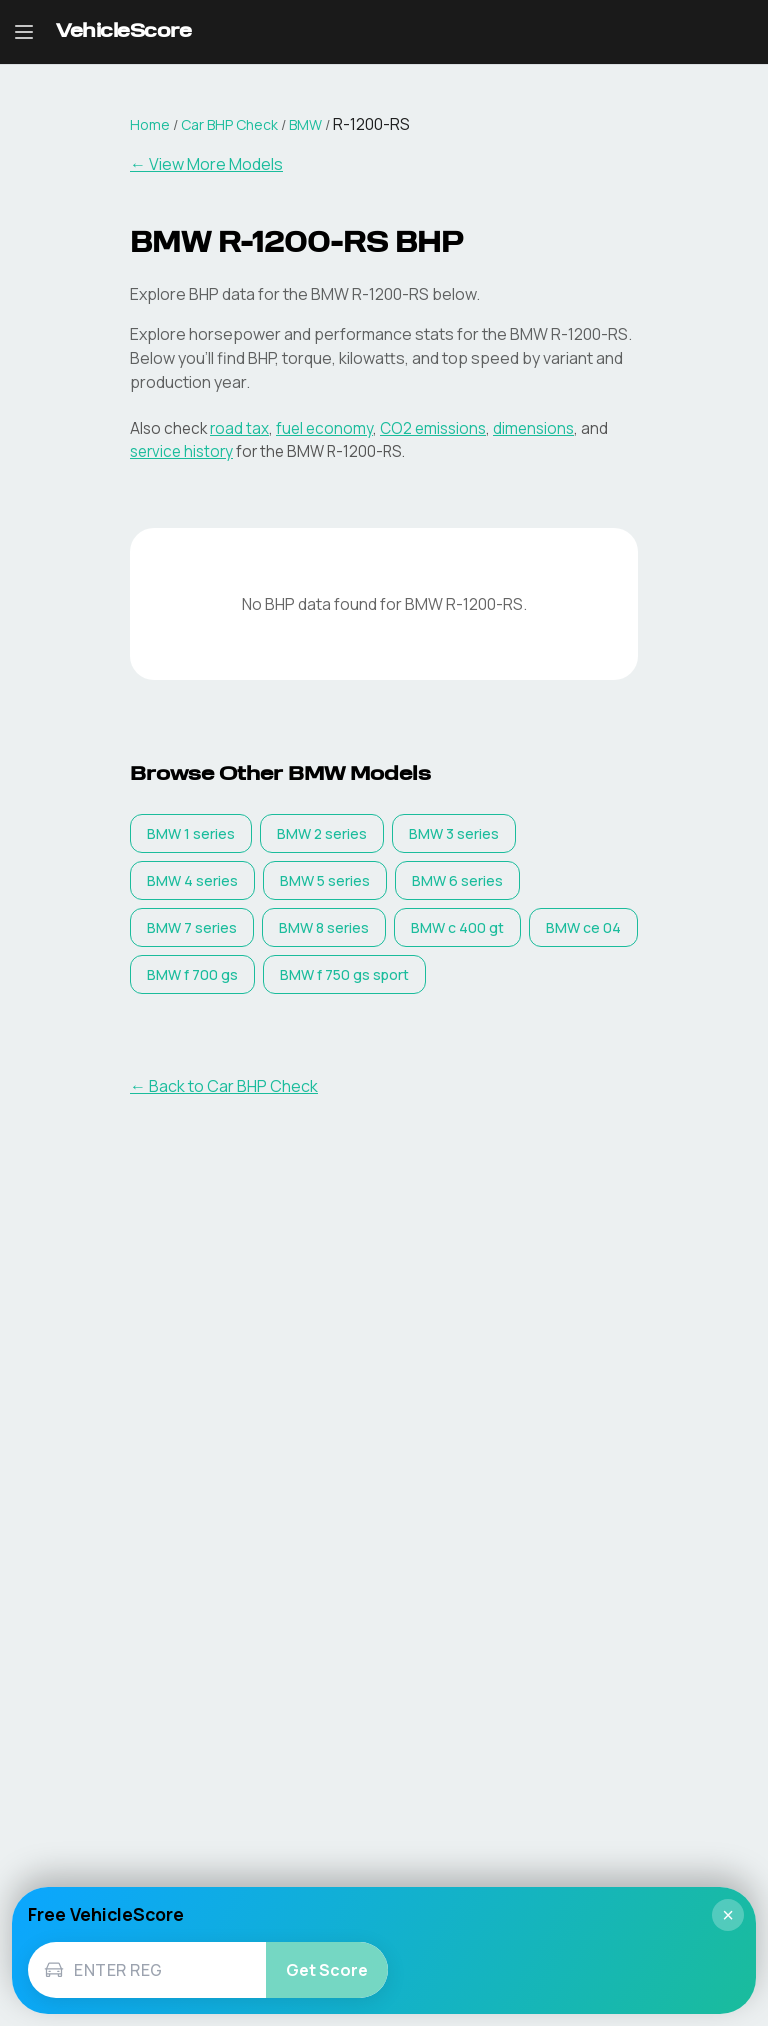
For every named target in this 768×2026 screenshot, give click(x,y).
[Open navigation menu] (24, 32)
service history (181, 451)
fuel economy (324, 428)
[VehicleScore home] (123, 32)
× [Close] (728, 1915)
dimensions (533, 428)
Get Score (327, 1970)
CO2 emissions (433, 428)
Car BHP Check (229, 124)
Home (150, 124)
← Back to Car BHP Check (224, 1086)
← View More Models (206, 164)
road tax (239, 428)
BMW (305, 124)
